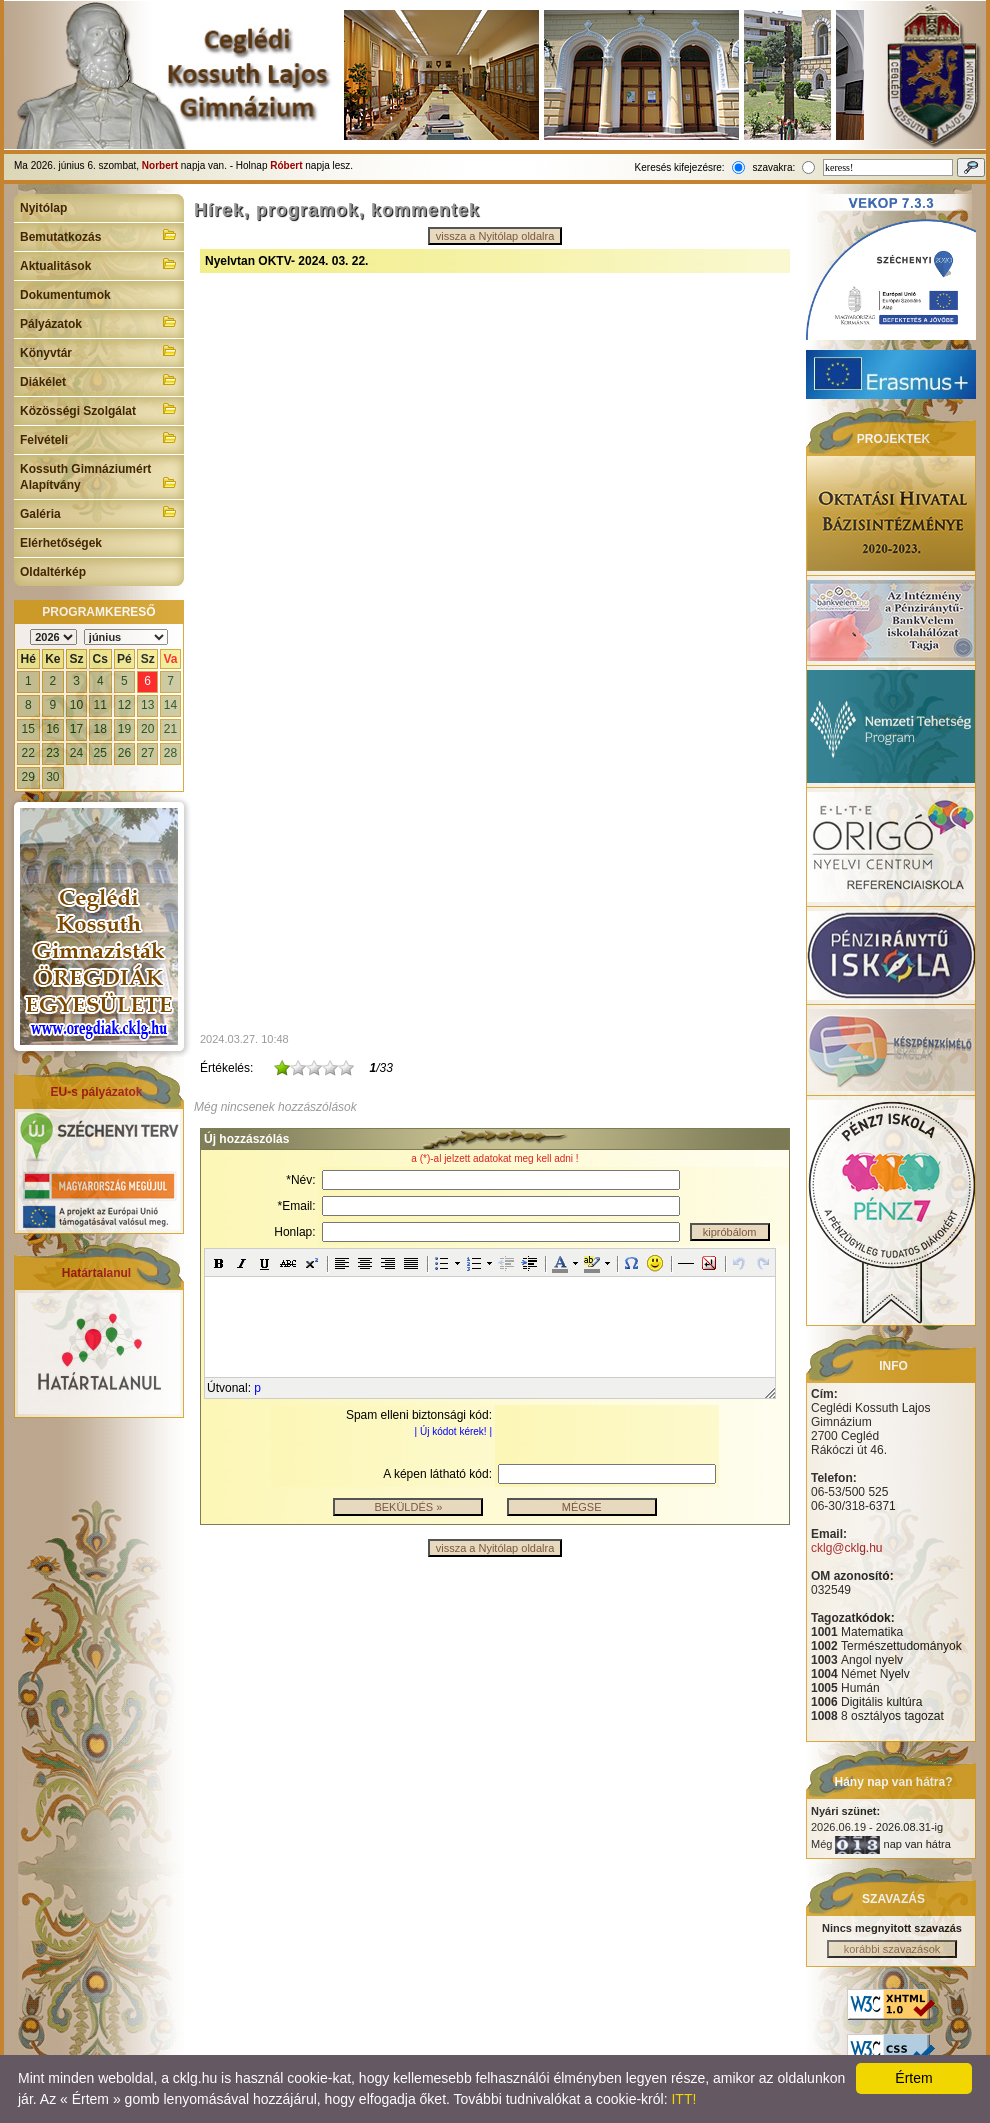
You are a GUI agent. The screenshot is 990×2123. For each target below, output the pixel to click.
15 (28, 729)
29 (28, 777)
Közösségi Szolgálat (99, 409)
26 (124, 753)
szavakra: (773, 167)
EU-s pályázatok (96, 1092)
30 (52, 777)
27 (147, 753)
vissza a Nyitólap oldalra (495, 236)
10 (76, 705)
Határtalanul (96, 1273)
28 (170, 753)
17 (76, 729)
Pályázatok (99, 322)
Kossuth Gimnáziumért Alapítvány (99, 477)
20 (147, 729)
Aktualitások (99, 264)
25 (100, 753)
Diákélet (99, 380)
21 (170, 729)
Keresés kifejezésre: (680, 167)
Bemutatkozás (99, 235)
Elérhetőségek (61, 543)
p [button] (257, 1388)
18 (100, 729)
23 (52, 753)
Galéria (99, 512)
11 (100, 705)
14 (170, 705)
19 (124, 729)
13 (147, 705)
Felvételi (99, 438)
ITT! (683, 2099)
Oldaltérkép (53, 572)
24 (76, 753)
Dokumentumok (65, 295)
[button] (219, 1263)
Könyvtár (99, 351)
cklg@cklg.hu (847, 1548)
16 (52, 729)
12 (124, 705)
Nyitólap (43, 208)
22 (28, 753)
